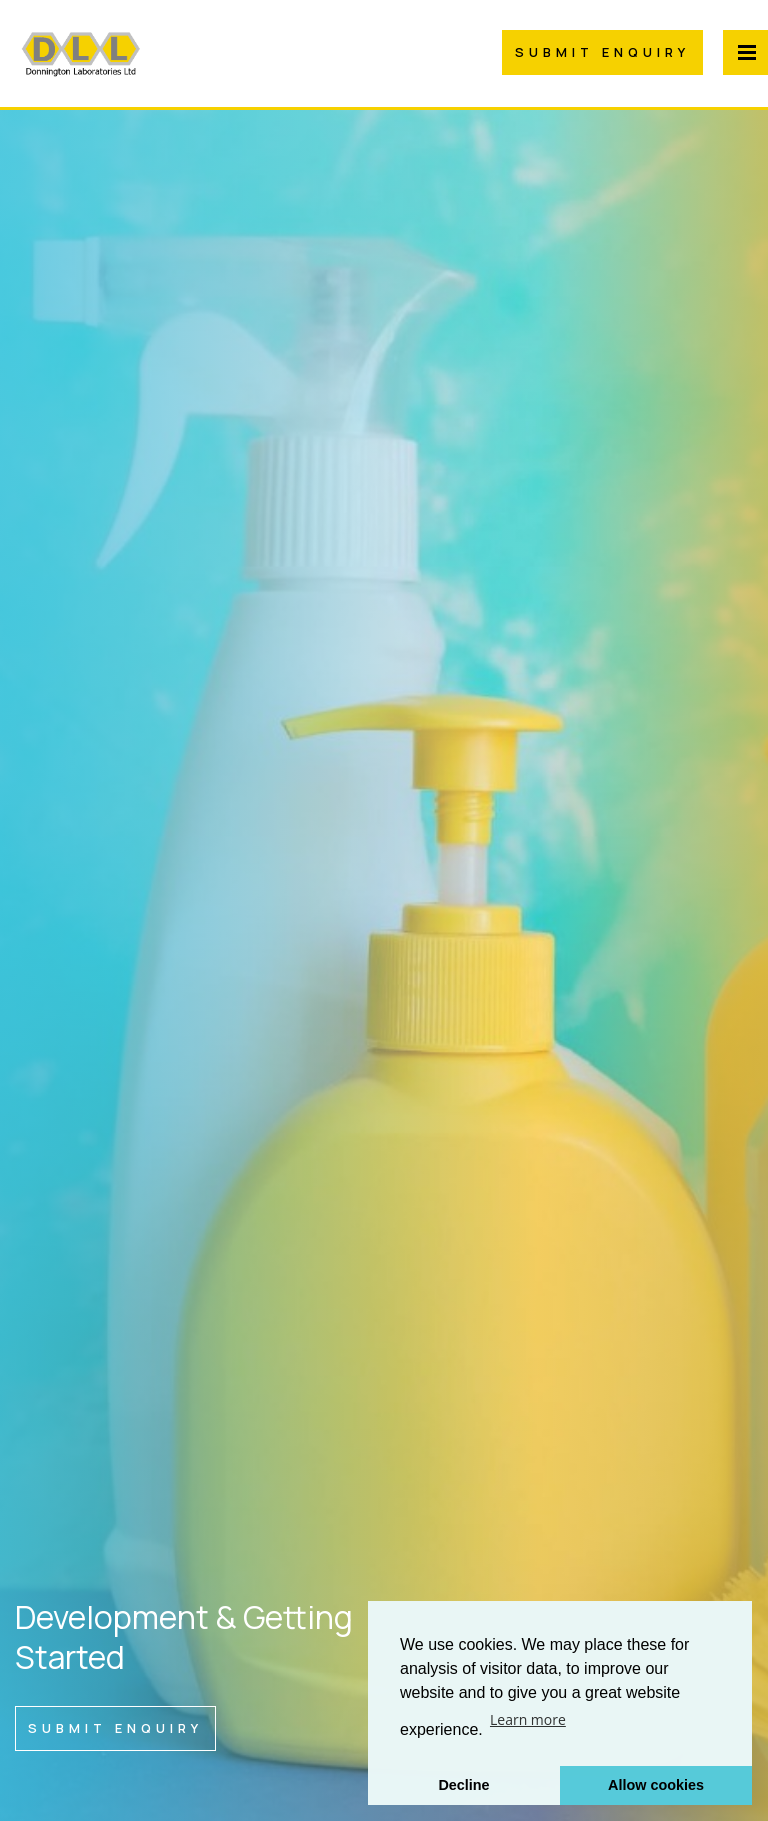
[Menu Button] (745, 52)
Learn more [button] (528, 1719)
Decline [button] (463, 1785)
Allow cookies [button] (656, 1785)
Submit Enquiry (602, 52)
